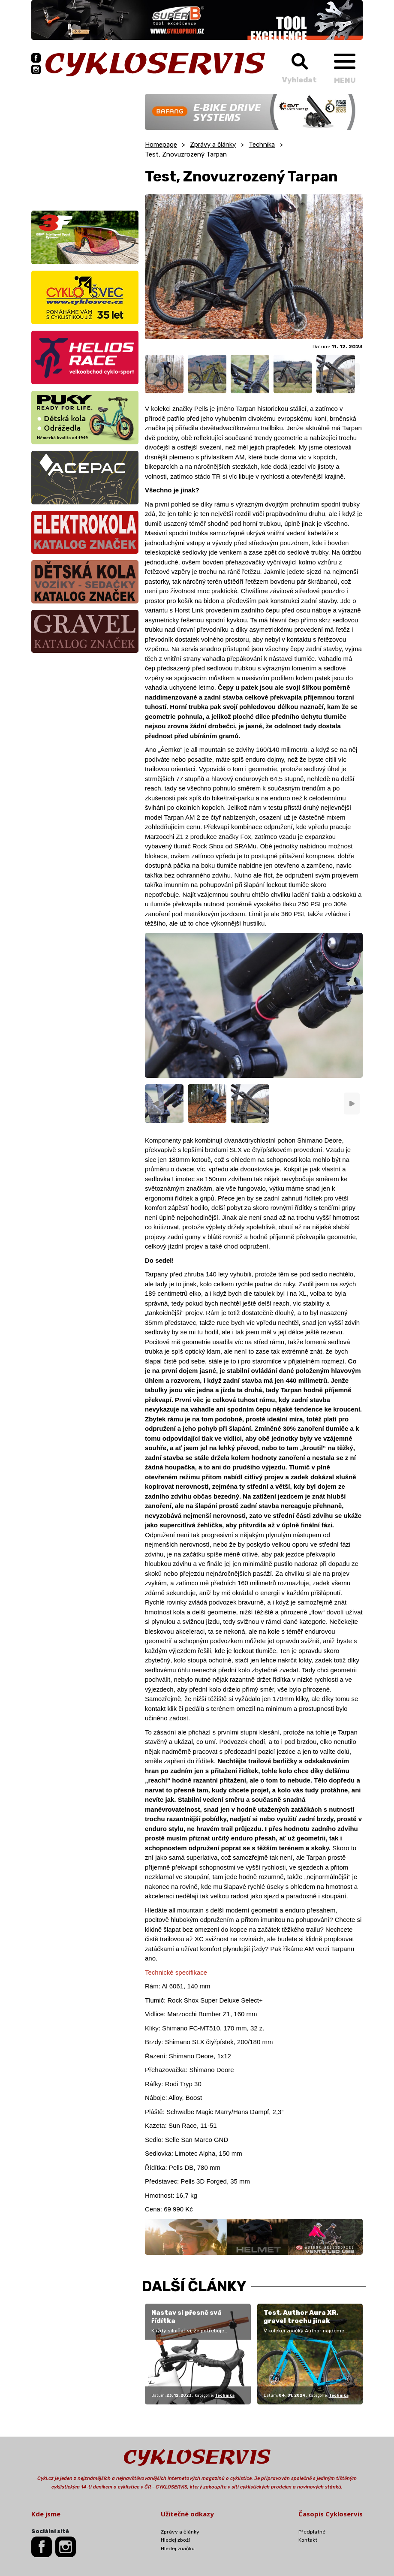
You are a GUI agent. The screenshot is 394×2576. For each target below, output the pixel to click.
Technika (262, 144)
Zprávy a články (213, 144)
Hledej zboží (175, 2540)
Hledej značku (178, 2549)
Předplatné (311, 2532)
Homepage (161, 144)
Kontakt (307, 2540)
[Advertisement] (84, 147)
